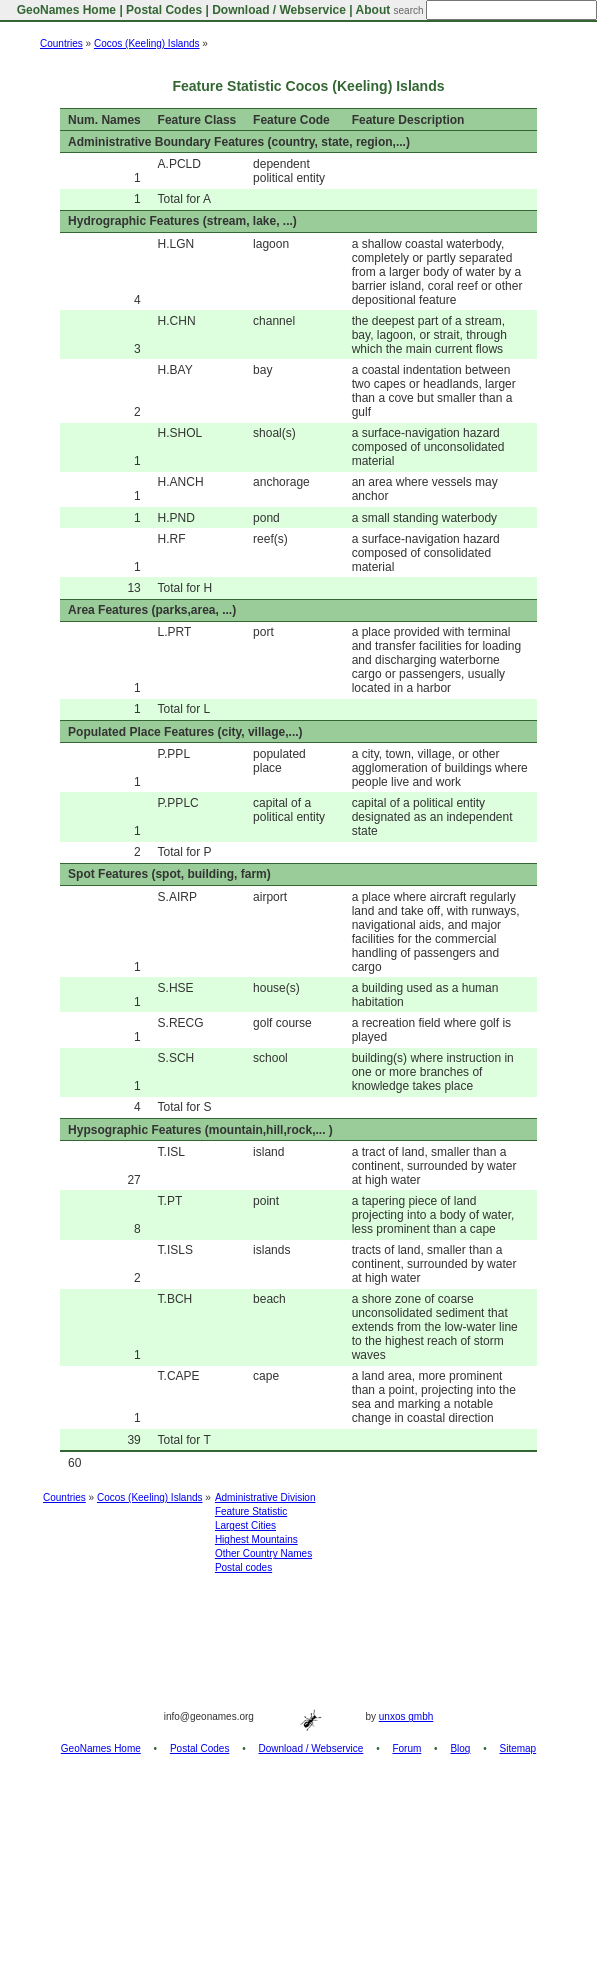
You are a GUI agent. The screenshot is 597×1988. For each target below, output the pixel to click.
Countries (61, 43)
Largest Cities (245, 1525)
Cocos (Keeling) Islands (147, 43)
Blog (460, 1748)
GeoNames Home (64, 10)
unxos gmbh (406, 1716)
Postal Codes (164, 10)
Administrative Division (265, 1497)
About (373, 10)
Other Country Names (263, 1553)
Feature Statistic (251, 1511)
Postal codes (243, 1567)
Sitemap (518, 1748)
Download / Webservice (279, 10)
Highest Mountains (256, 1539)
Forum (406, 1748)
